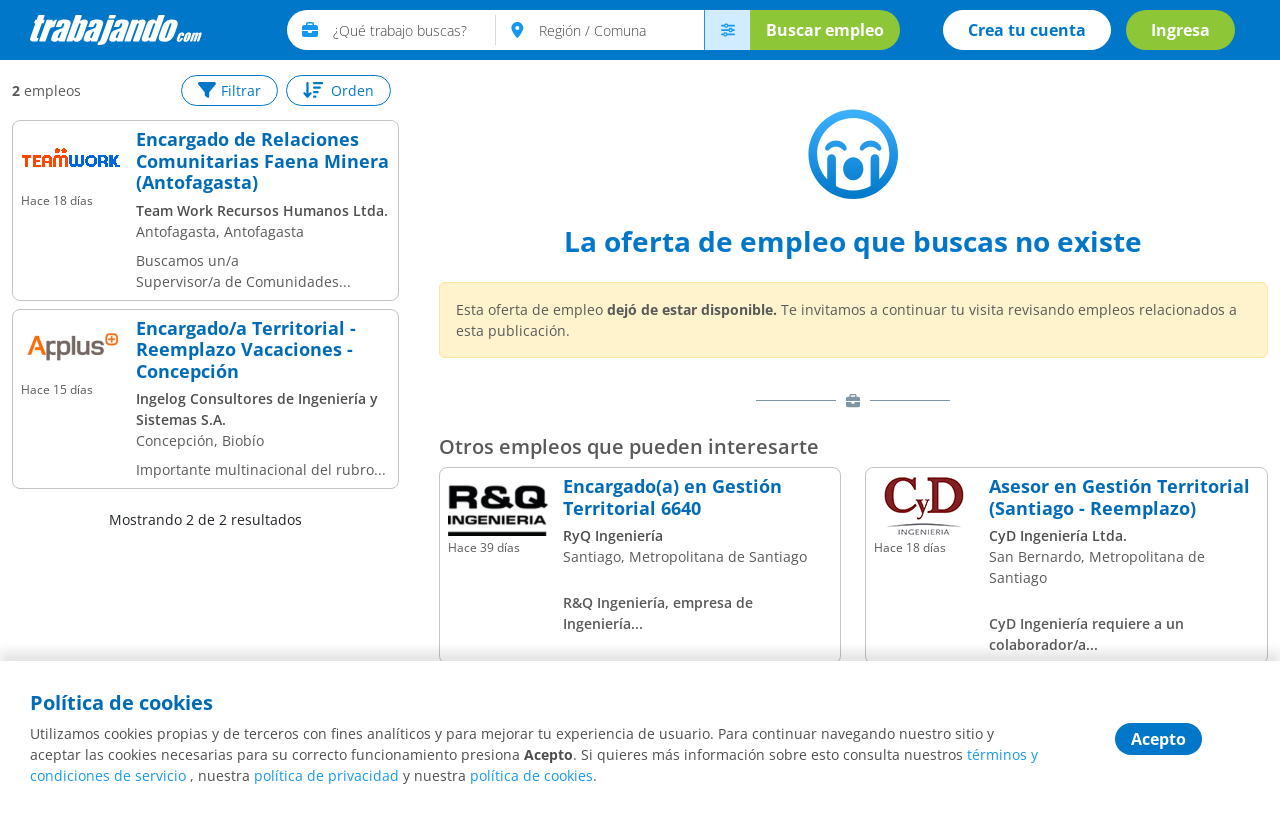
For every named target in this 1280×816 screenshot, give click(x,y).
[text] (414, 30)
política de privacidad (326, 775)
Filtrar (229, 90)
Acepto (1158, 739)
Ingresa (1180, 30)
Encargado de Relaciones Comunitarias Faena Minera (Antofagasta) (262, 161)
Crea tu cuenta (1027, 30)
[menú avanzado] (727, 30)
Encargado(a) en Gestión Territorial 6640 (672, 497)
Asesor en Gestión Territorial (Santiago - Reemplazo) (1119, 497)
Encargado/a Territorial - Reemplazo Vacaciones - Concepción (246, 350)
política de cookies (531, 775)
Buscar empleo (825, 30)
